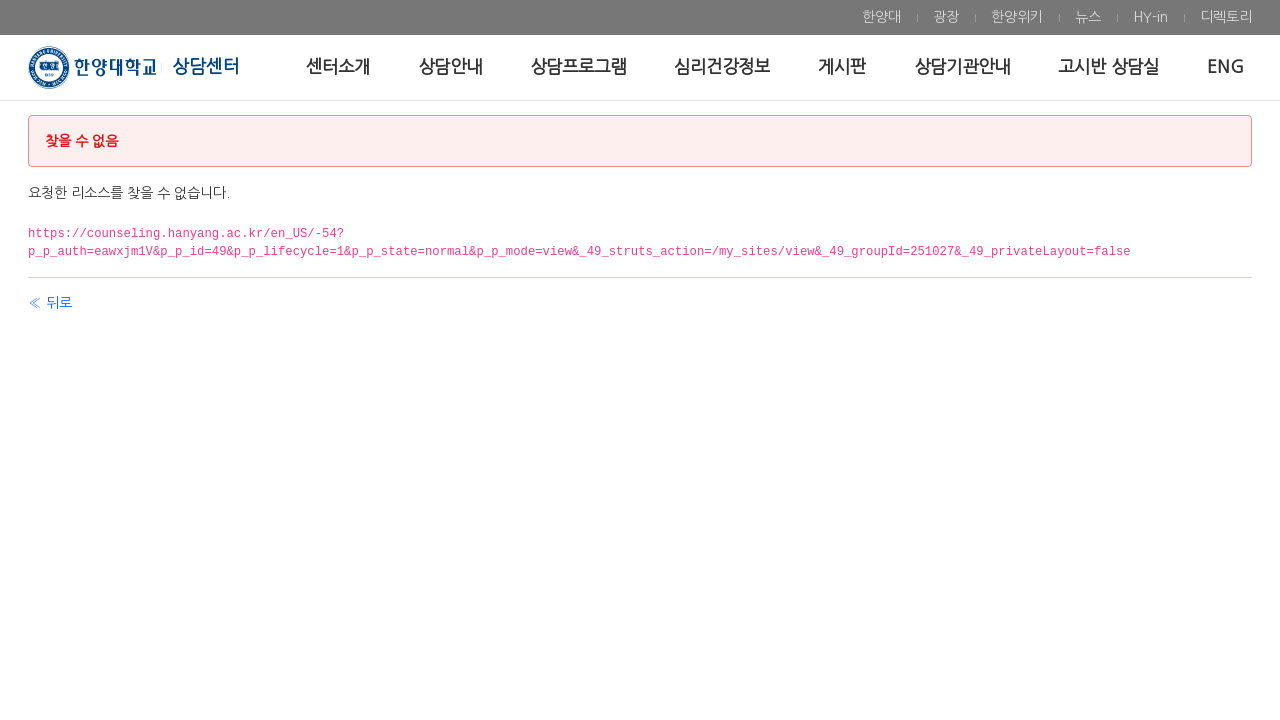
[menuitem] (881, 17)
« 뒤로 (50, 303)
